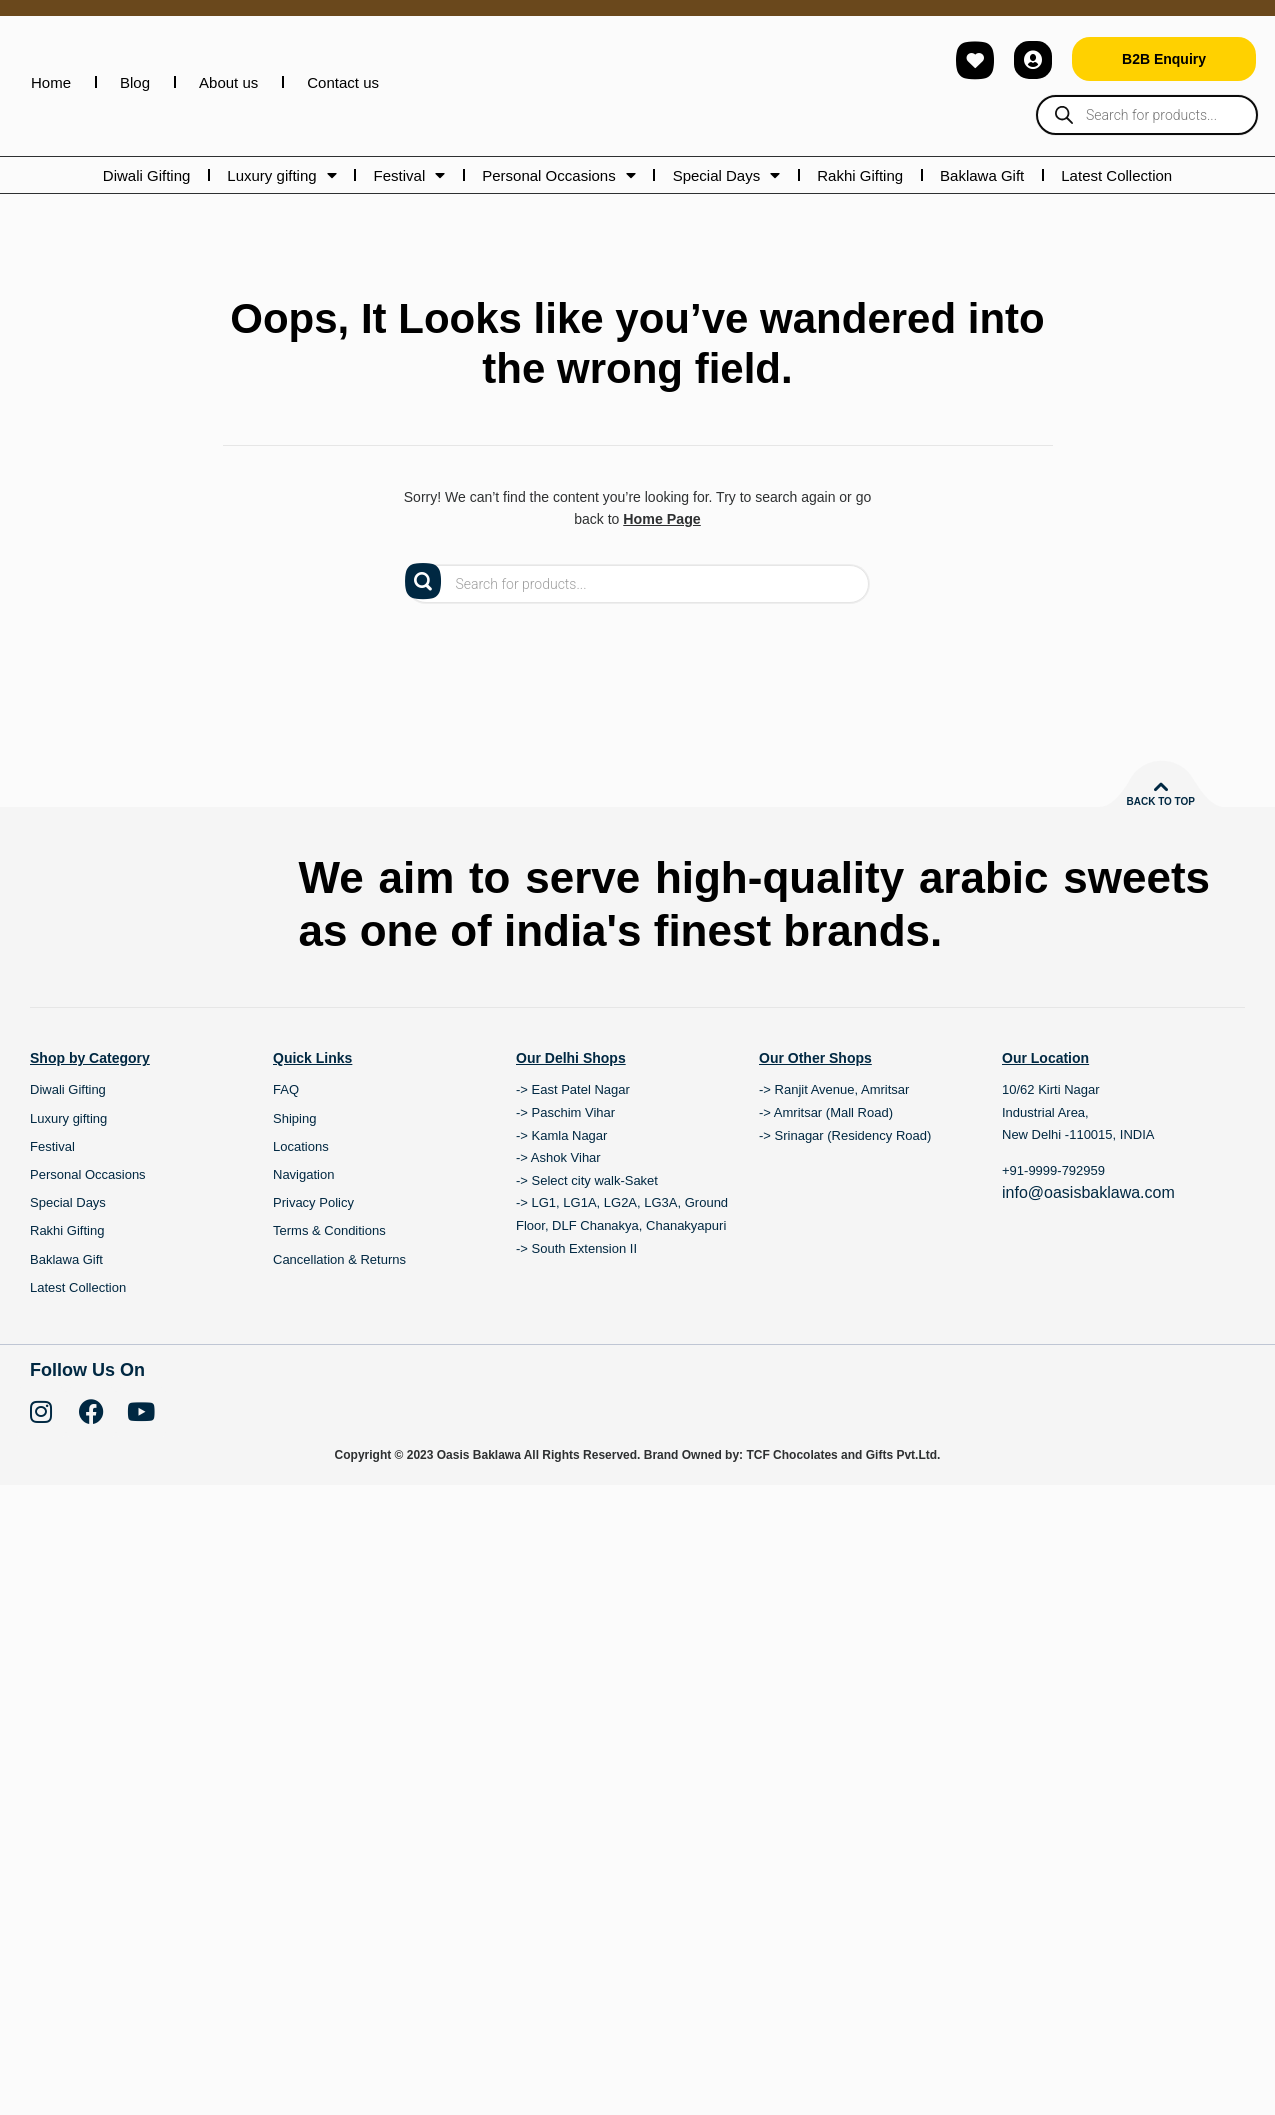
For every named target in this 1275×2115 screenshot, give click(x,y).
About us (228, 82)
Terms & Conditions (329, 1286)
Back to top (1160, 801)
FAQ (286, 1145)
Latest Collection (1116, 175)
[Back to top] (1161, 787)
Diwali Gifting (147, 175)
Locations (301, 1202)
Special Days (727, 175)
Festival (410, 175)
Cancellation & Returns (339, 1315)
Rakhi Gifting (860, 175)
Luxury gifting (281, 175)
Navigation (303, 1230)
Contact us (343, 82)
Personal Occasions (558, 175)
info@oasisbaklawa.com (1088, 1248)
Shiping (294, 1174)
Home (51, 82)
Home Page (662, 519)
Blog (135, 82)
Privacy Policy (313, 1258)
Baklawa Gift (982, 175)
